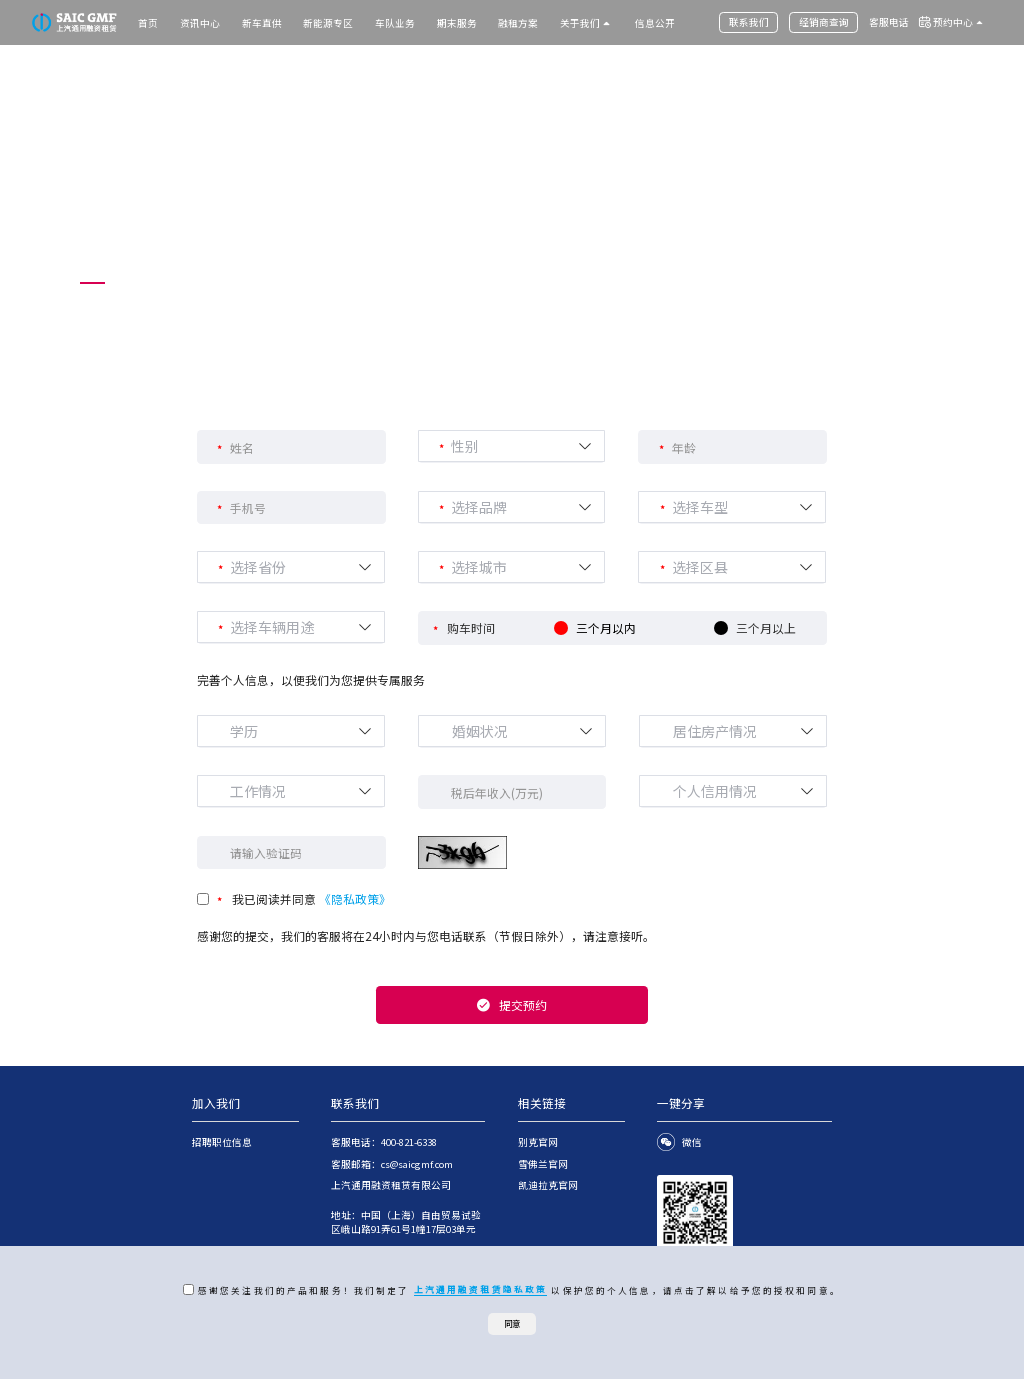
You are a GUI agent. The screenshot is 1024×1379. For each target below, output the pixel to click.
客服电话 (889, 22)
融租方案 (518, 23)
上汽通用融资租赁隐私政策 (481, 1289)
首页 (148, 23)
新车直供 (262, 23)
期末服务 (457, 23)
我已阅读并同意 (311, 898)
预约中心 (953, 22)
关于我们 (580, 23)
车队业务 (395, 23)
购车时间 (471, 627)
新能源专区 (328, 23)
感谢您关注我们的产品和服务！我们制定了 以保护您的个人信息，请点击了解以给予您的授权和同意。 (517, 1289)
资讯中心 (200, 23)
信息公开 (655, 23)
